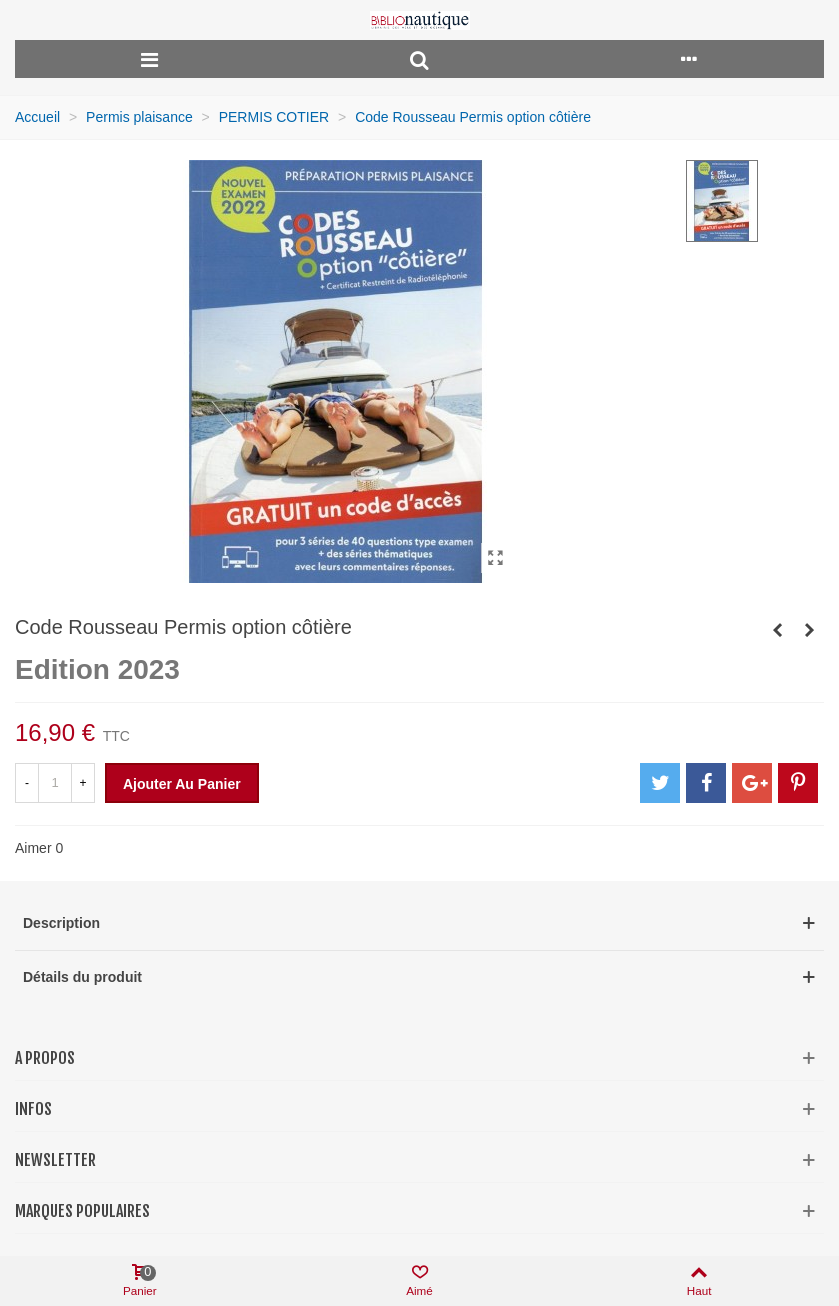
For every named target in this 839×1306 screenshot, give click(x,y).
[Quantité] (55, 783)
